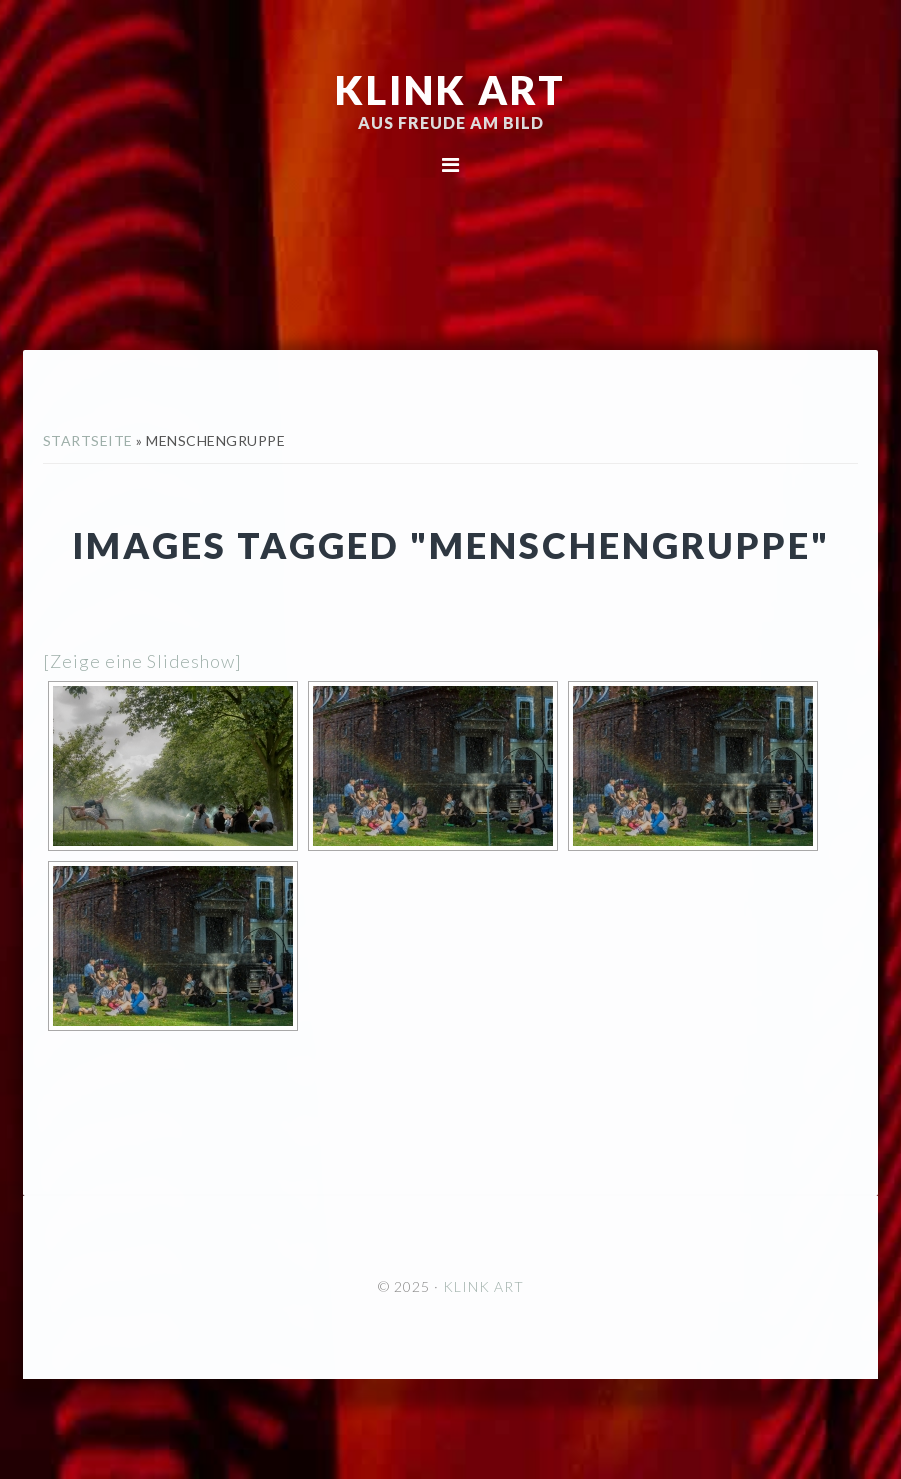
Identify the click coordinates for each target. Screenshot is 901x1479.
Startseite (88, 440)
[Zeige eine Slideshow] (142, 661)
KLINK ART (450, 90)
